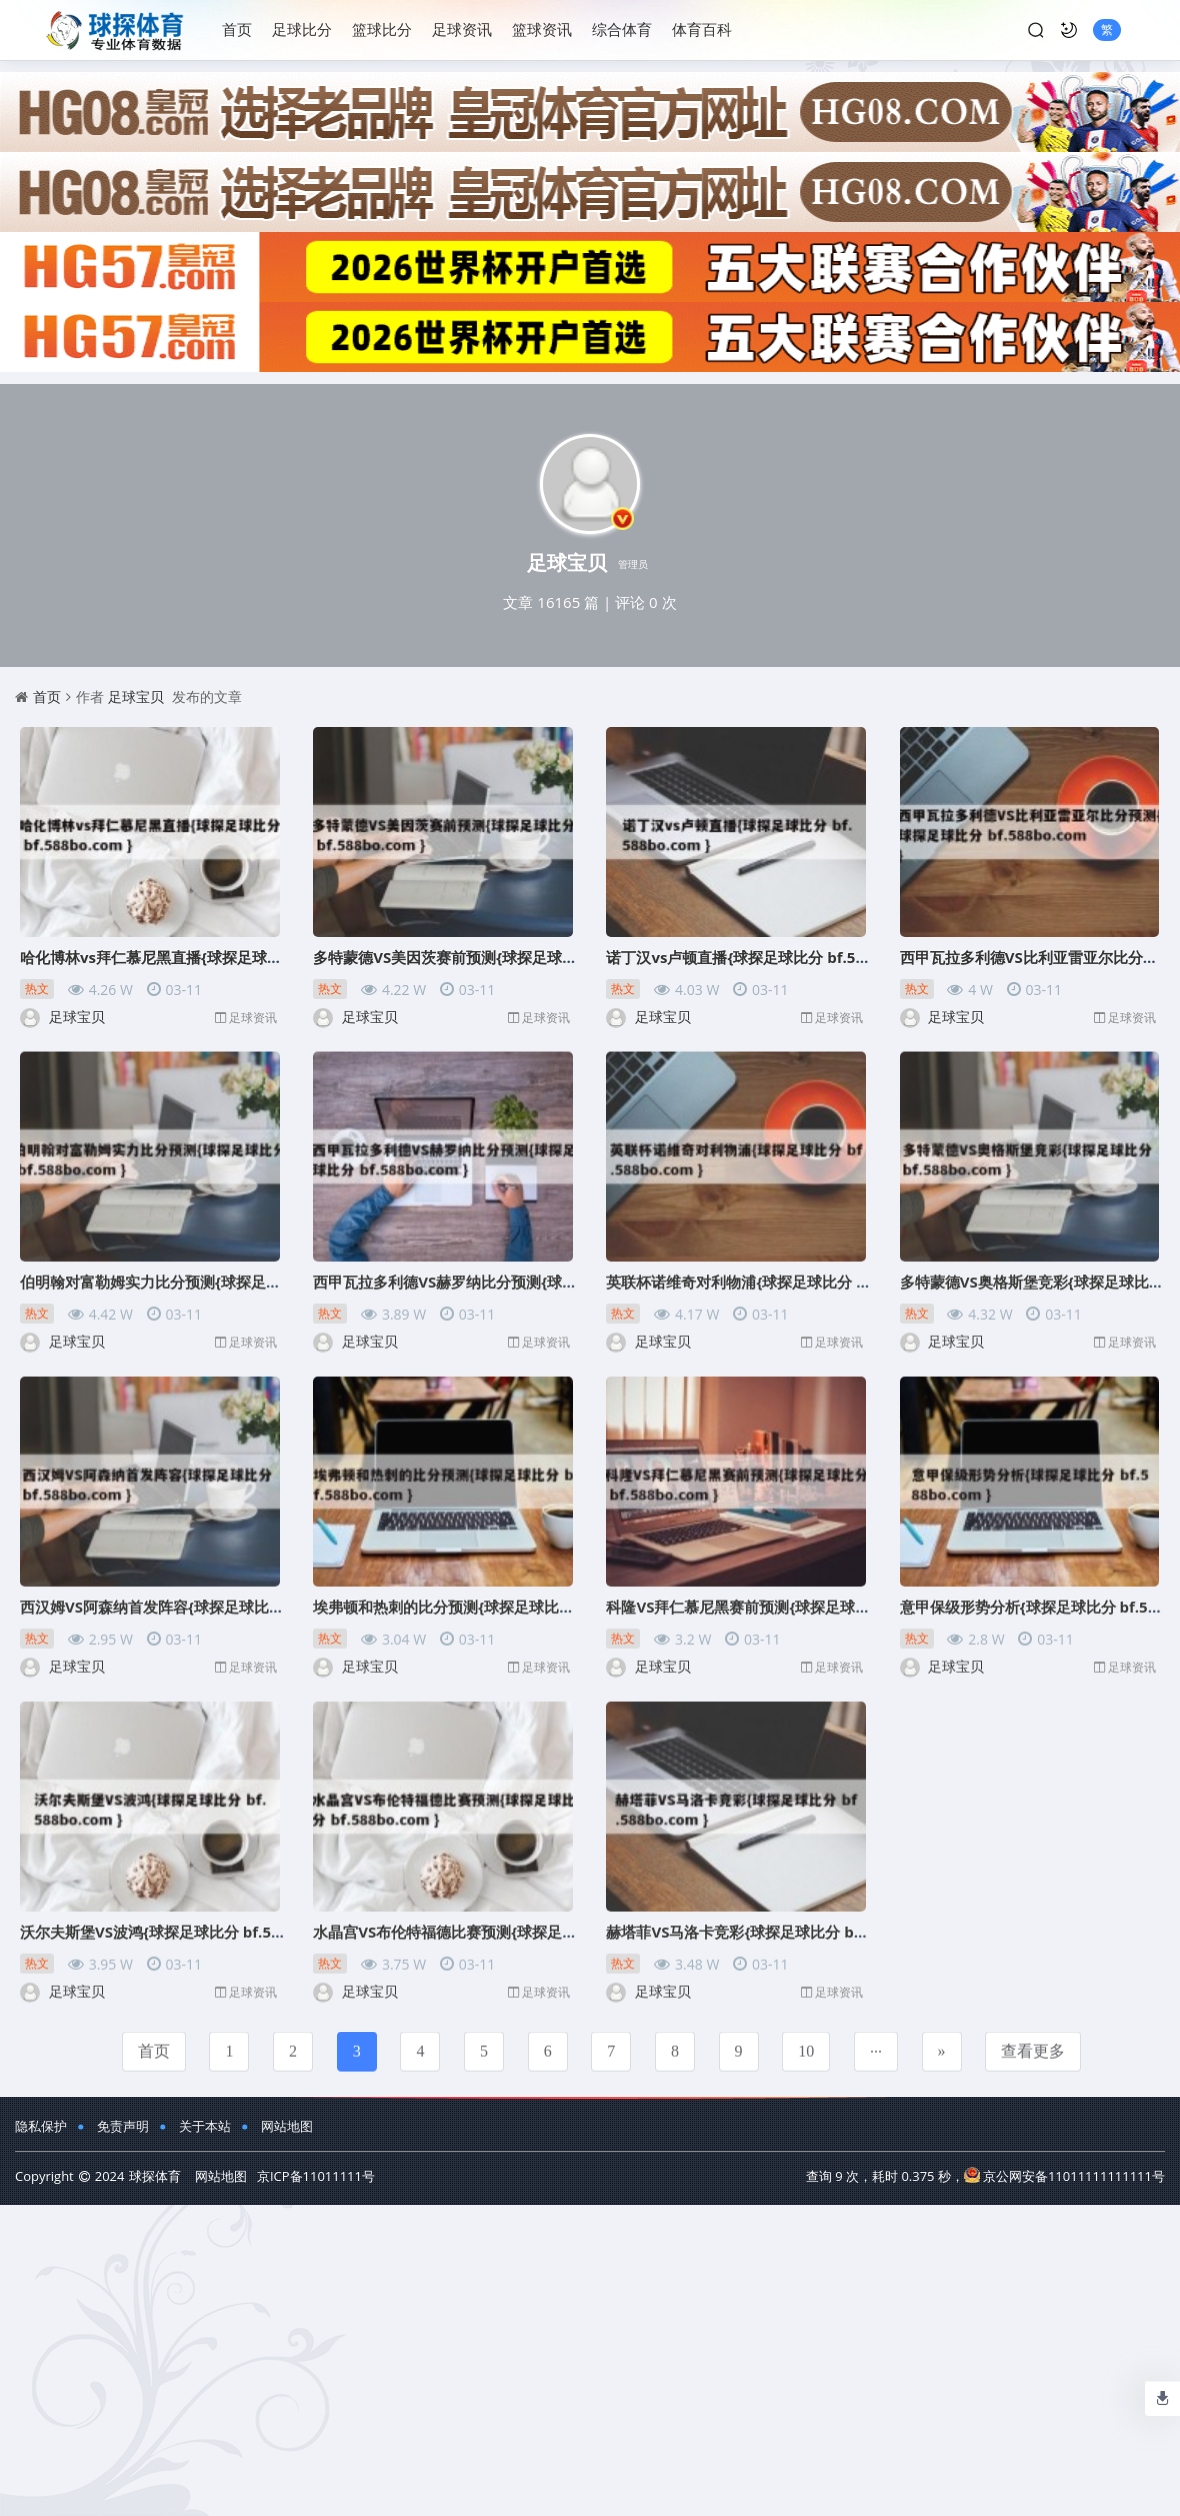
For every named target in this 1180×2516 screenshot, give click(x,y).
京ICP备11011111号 (316, 2176)
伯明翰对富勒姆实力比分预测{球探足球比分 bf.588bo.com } (222, 1269)
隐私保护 (41, 2126)
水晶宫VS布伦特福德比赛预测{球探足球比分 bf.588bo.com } (517, 1919)
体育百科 (702, 29)
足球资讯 (462, 29)
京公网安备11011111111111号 (1064, 2176)
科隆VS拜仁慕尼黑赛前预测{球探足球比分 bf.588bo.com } (802, 1594)
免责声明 (123, 2126)
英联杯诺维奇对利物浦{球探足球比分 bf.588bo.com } (786, 1269)
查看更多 (1033, 2038)
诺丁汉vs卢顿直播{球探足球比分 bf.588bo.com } (771, 957)
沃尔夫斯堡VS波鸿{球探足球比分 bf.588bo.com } (186, 1919)
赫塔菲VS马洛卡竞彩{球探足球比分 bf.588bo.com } (780, 1919)
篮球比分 (382, 29)
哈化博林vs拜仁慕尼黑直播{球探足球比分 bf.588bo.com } (215, 957)
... (876, 2034)
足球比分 (302, 29)
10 (806, 2038)
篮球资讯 (542, 29)
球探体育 (155, 2176)
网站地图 (287, 2126)
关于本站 (205, 2126)
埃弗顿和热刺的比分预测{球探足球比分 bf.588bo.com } (500, 1594)
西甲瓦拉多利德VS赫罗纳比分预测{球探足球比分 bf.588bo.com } (532, 1269)
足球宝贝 (136, 696)
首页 (237, 29)
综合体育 (622, 29)
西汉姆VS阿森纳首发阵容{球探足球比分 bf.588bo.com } (209, 1594)
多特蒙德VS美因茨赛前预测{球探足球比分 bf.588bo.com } (509, 957)
